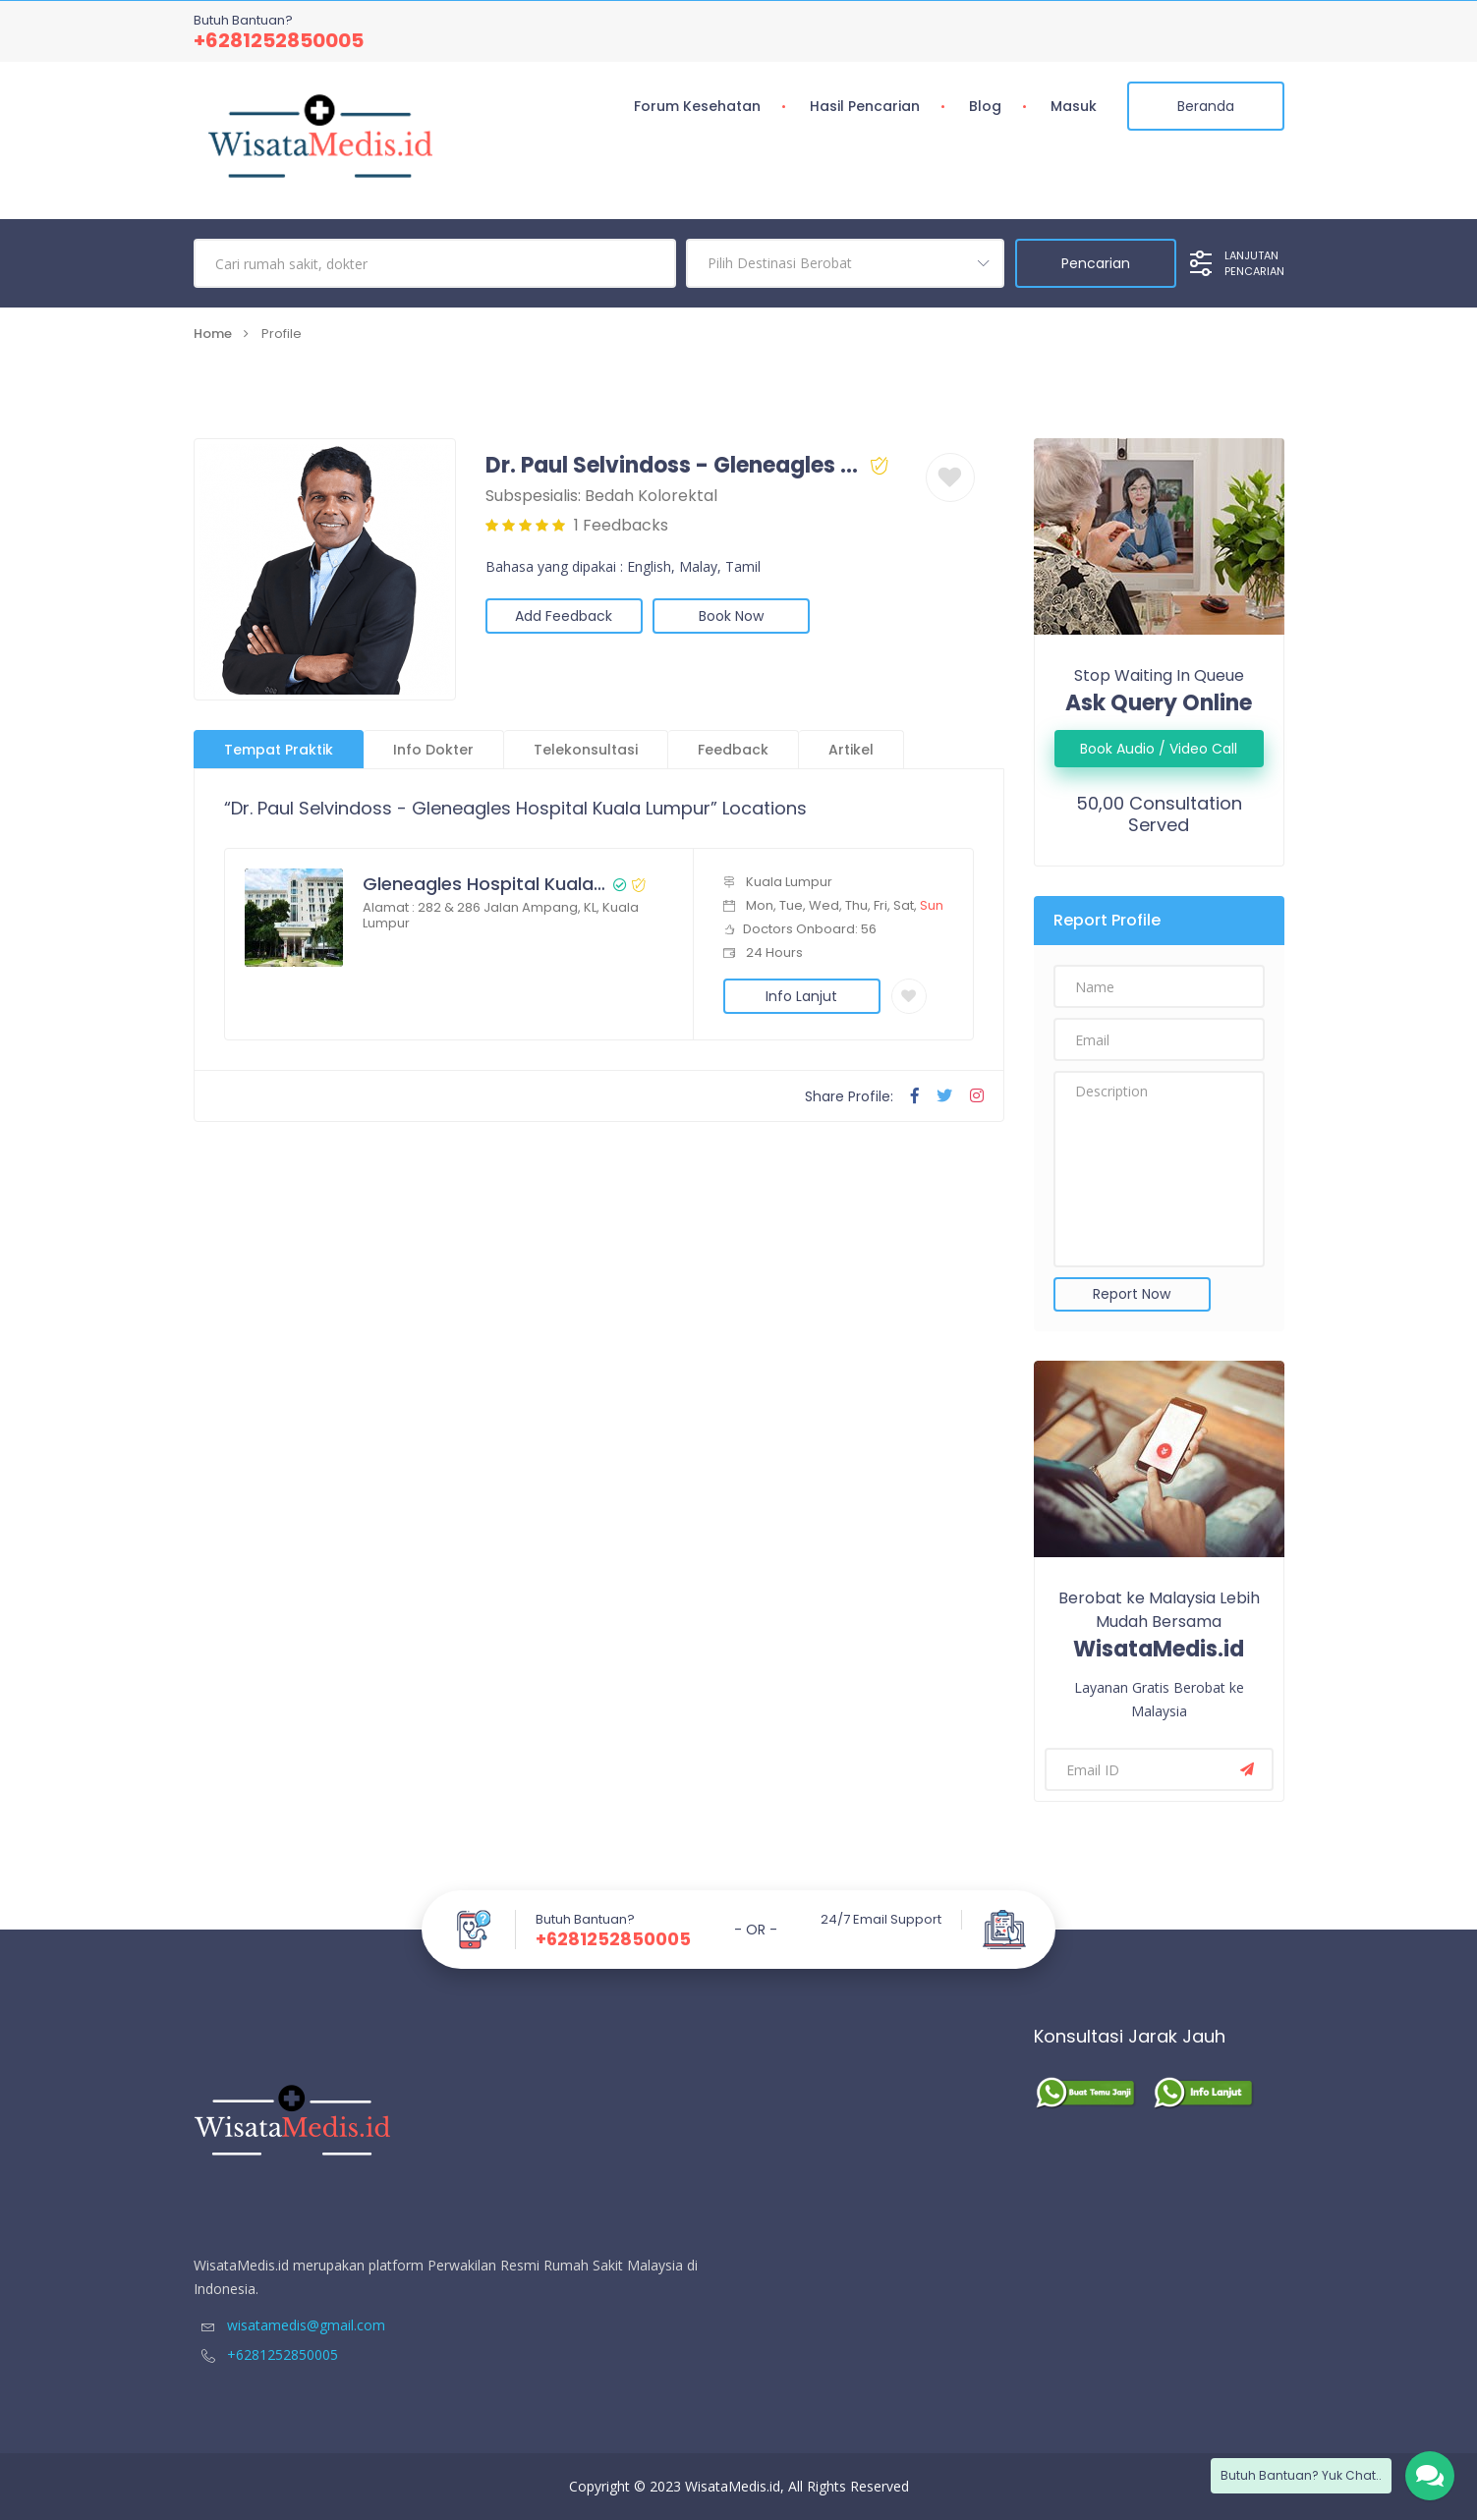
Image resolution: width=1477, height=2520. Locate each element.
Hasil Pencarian (865, 106)
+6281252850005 (279, 40)
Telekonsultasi (586, 749)
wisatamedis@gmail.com (289, 2325)
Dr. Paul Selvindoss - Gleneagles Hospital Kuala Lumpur (674, 465)
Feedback (733, 749)
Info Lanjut (801, 996)
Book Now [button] (731, 616)
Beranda (1205, 106)
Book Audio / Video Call (1158, 748)
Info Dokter (433, 749)
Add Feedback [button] (563, 616)
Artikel (851, 749)
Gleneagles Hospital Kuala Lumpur (485, 884)
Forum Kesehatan (697, 106)
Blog (985, 106)
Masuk (1074, 106)
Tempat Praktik (278, 749)
